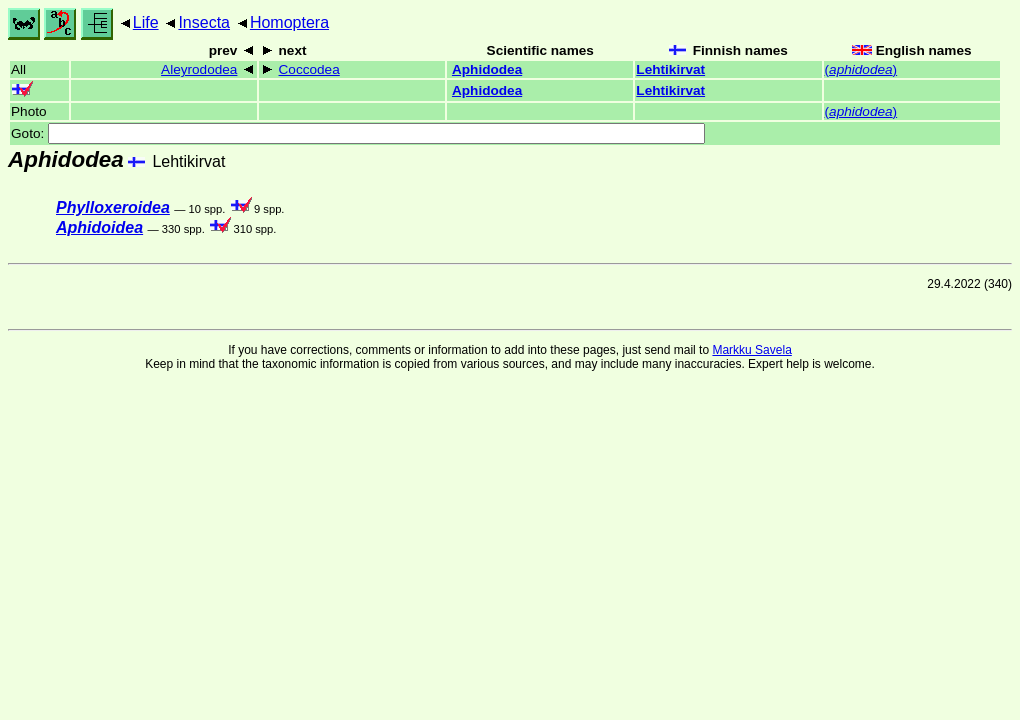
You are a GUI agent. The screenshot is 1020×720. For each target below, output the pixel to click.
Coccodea (309, 69)
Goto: (358, 133)
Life (146, 22)
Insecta (204, 22)
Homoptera (289, 22)
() (861, 69)
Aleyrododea (199, 69)
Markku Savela (751, 350)
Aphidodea (487, 69)
